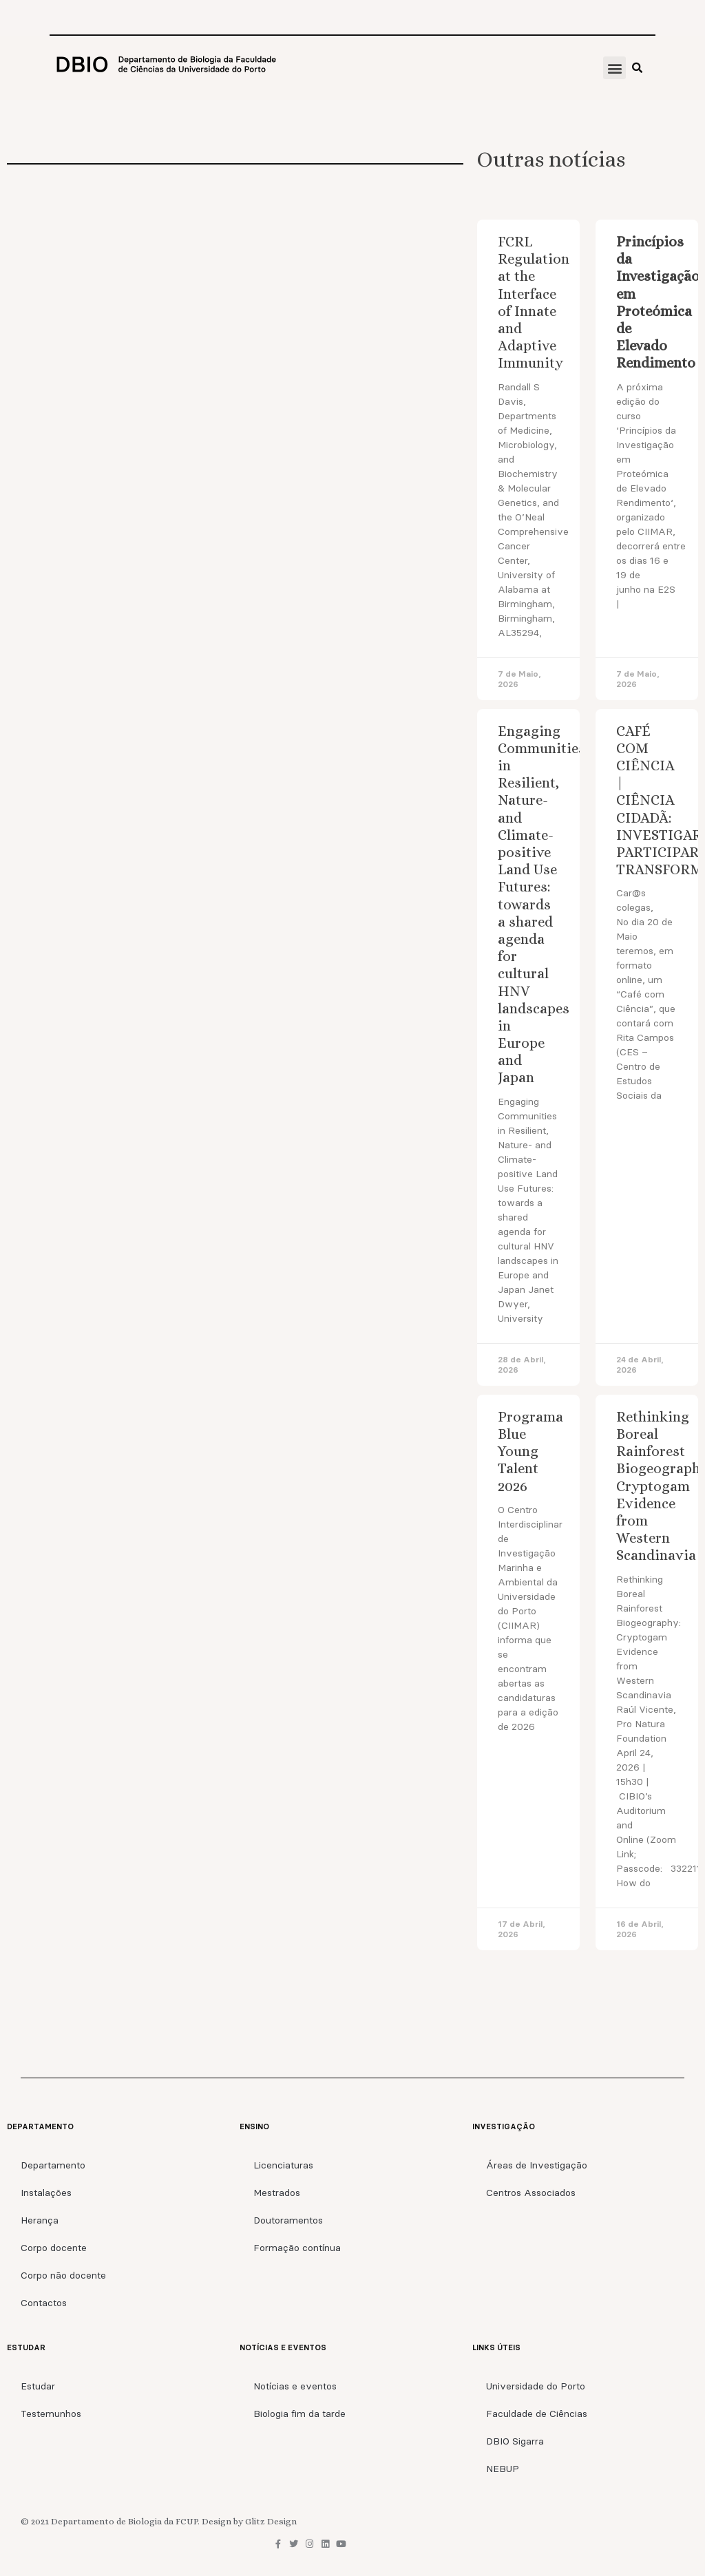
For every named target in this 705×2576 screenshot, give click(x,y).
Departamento (53, 2165)
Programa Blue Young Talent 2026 (530, 1451)
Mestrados (276, 2192)
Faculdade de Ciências (536, 2413)
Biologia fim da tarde (299, 2413)
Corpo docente (54, 2247)
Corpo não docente (63, 2275)
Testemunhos (51, 2413)
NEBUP (502, 2468)
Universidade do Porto (535, 2386)
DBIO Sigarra (515, 2441)
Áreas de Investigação (536, 2165)
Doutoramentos (288, 2220)
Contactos (44, 2303)
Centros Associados (531, 2192)
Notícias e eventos (295, 2386)
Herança (40, 2220)
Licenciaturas (283, 2165)
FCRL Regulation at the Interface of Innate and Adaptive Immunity (533, 302)
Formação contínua (297, 2247)
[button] (614, 67)
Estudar (38, 2386)
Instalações (46, 2192)
